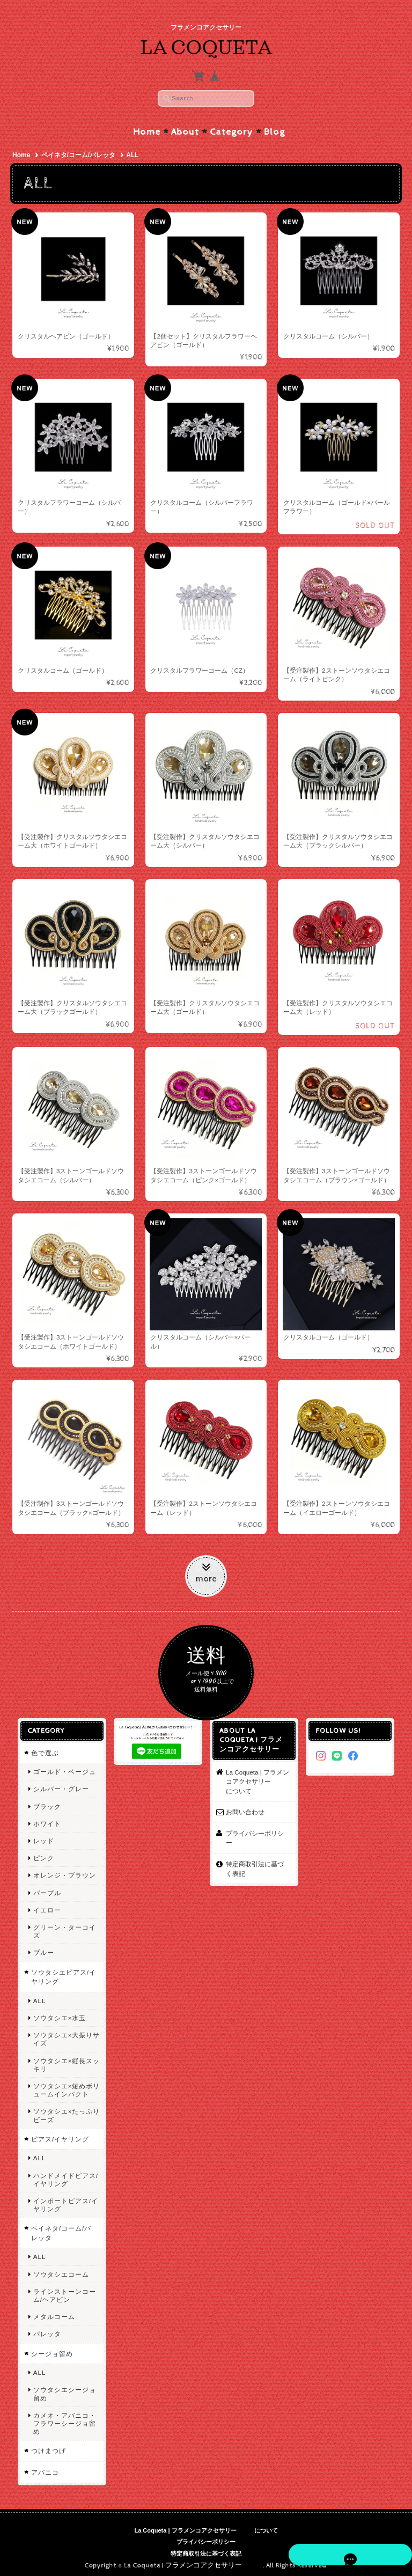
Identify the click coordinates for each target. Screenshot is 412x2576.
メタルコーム (52, 2311)
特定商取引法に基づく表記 (258, 1854)
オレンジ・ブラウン (63, 1870)
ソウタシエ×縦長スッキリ (65, 2059)
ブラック (46, 1801)
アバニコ (43, 2466)
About (185, 126)
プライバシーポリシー (258, 1827)
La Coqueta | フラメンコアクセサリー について (258, 1776)
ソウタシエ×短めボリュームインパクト (65, 2084)
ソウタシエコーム (59, 2268)
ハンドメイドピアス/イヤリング (64, 2174)
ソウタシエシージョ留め (63, 2388)
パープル (46, 1887)
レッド (42, 1835)
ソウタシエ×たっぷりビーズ (65, 2110)
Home (146, 126)
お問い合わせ (245, 1807)
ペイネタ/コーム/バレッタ (78, 149)
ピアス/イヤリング (58, 2133)
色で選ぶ (43, 1747)
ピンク (42, 1853)
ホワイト (46, 1818)
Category (231, 126)
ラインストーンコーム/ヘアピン (63, 2290)
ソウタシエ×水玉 (58, 2012)
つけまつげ (47, 2445)
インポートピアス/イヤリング (64, 2199)
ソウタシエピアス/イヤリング (62, 1971)
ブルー (42, 1947)
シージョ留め (50, 2348)
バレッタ (46, 2328)
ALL (38, 1995)
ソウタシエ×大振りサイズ (65, 2034)
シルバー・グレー (59, 1783)
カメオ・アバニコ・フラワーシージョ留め (63, 2418)
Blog (274, 126)
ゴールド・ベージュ (63, 1766)
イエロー (46, 1904)
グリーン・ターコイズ (63, 1926)
